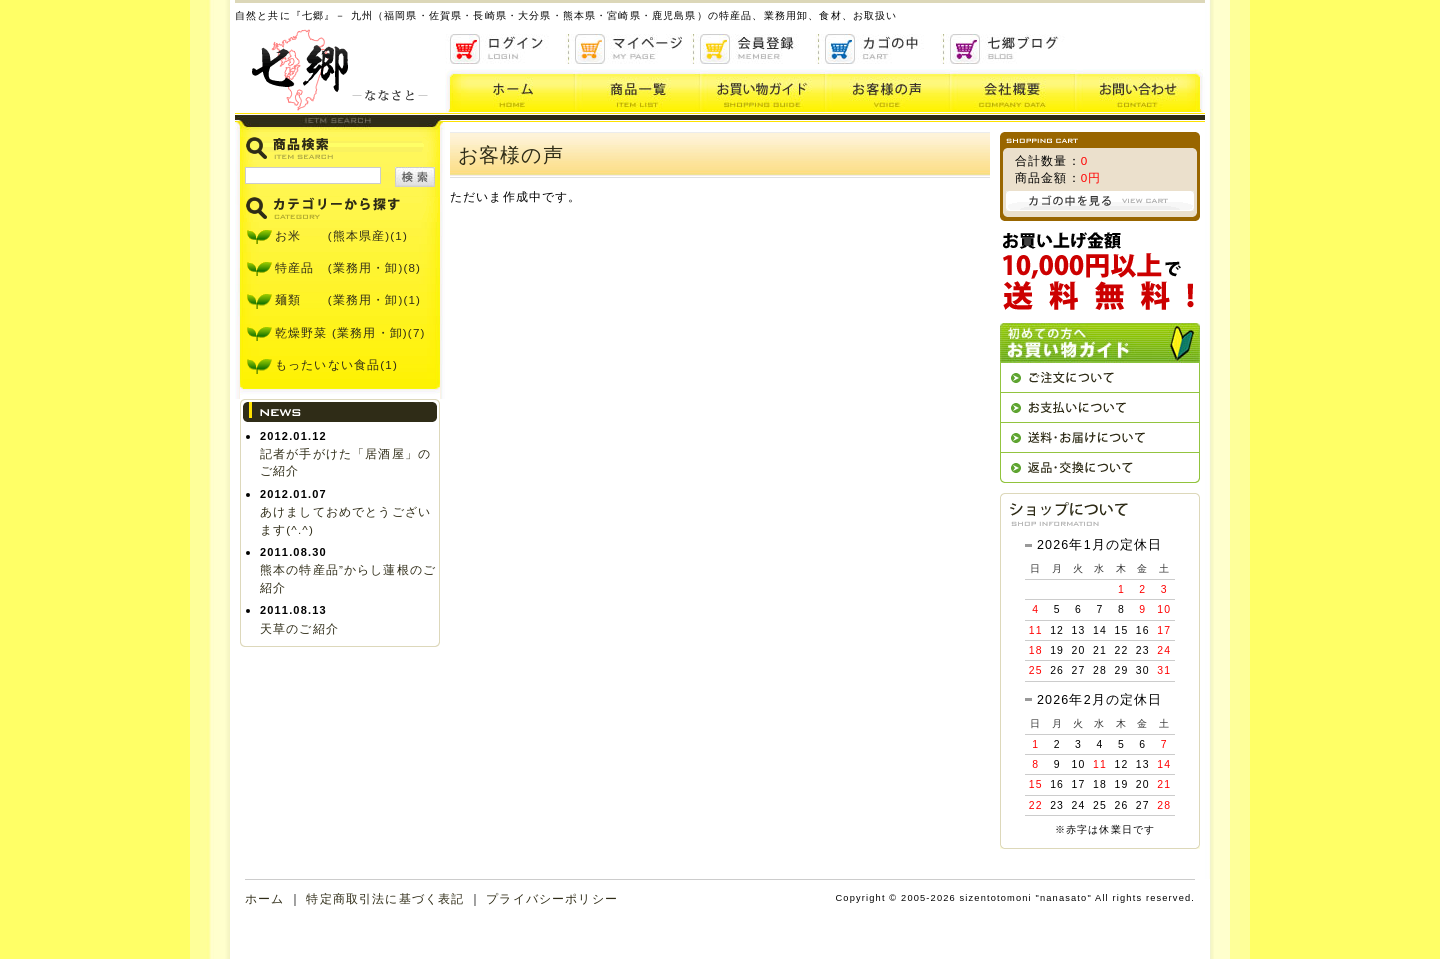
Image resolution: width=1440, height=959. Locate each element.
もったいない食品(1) (336, 364)
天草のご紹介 (299, 628)
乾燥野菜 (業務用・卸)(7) (350, 332)
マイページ (632, 49)
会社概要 (1012, 91)
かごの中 (882, 49)
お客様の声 (887, 91)
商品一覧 (637, 91)
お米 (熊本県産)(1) (341, 235)
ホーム (510, 91)
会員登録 (757, 49)
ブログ (1007, 49)
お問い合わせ (1140, 91)
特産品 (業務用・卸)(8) (348, 267)
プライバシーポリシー (552, 898)
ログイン (507, 49)
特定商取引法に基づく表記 (385, 898)
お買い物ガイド (762, 91)
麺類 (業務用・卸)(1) (348, 299)
